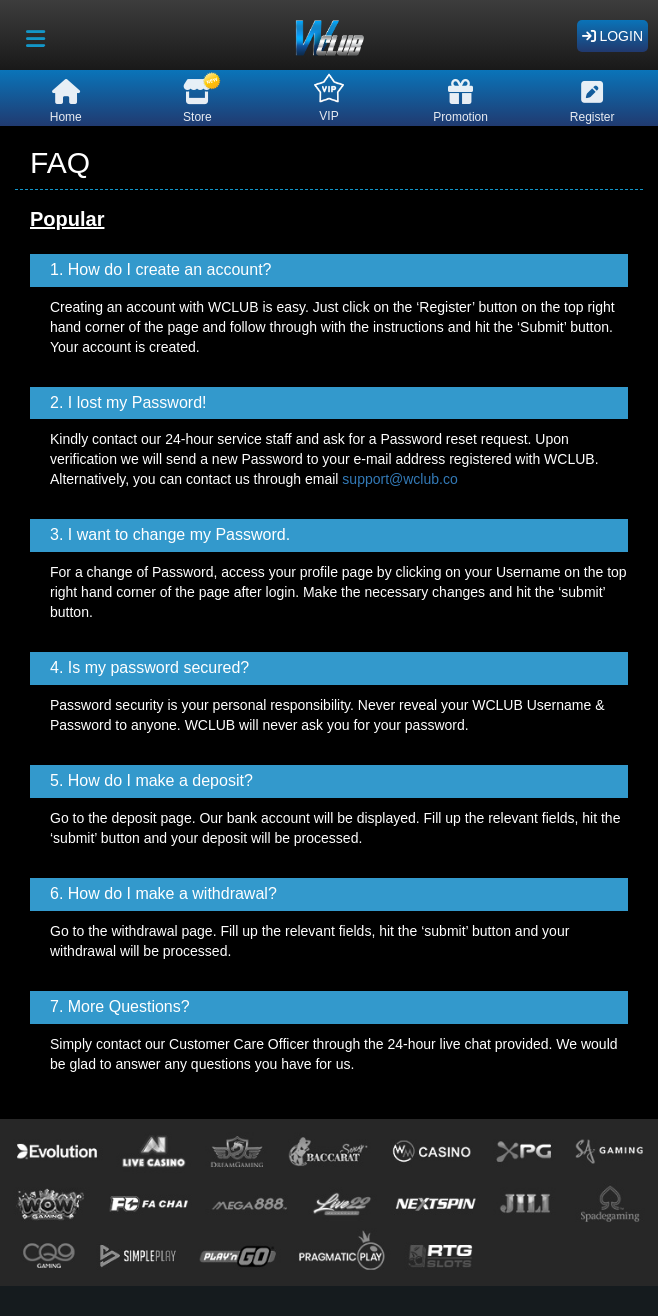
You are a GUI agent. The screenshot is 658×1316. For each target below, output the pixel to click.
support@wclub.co (399, 479)
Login (612, 36)
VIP (329, 98)
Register (592, 101)
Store (197, 98)
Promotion (460, 101)
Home (66, 101)
